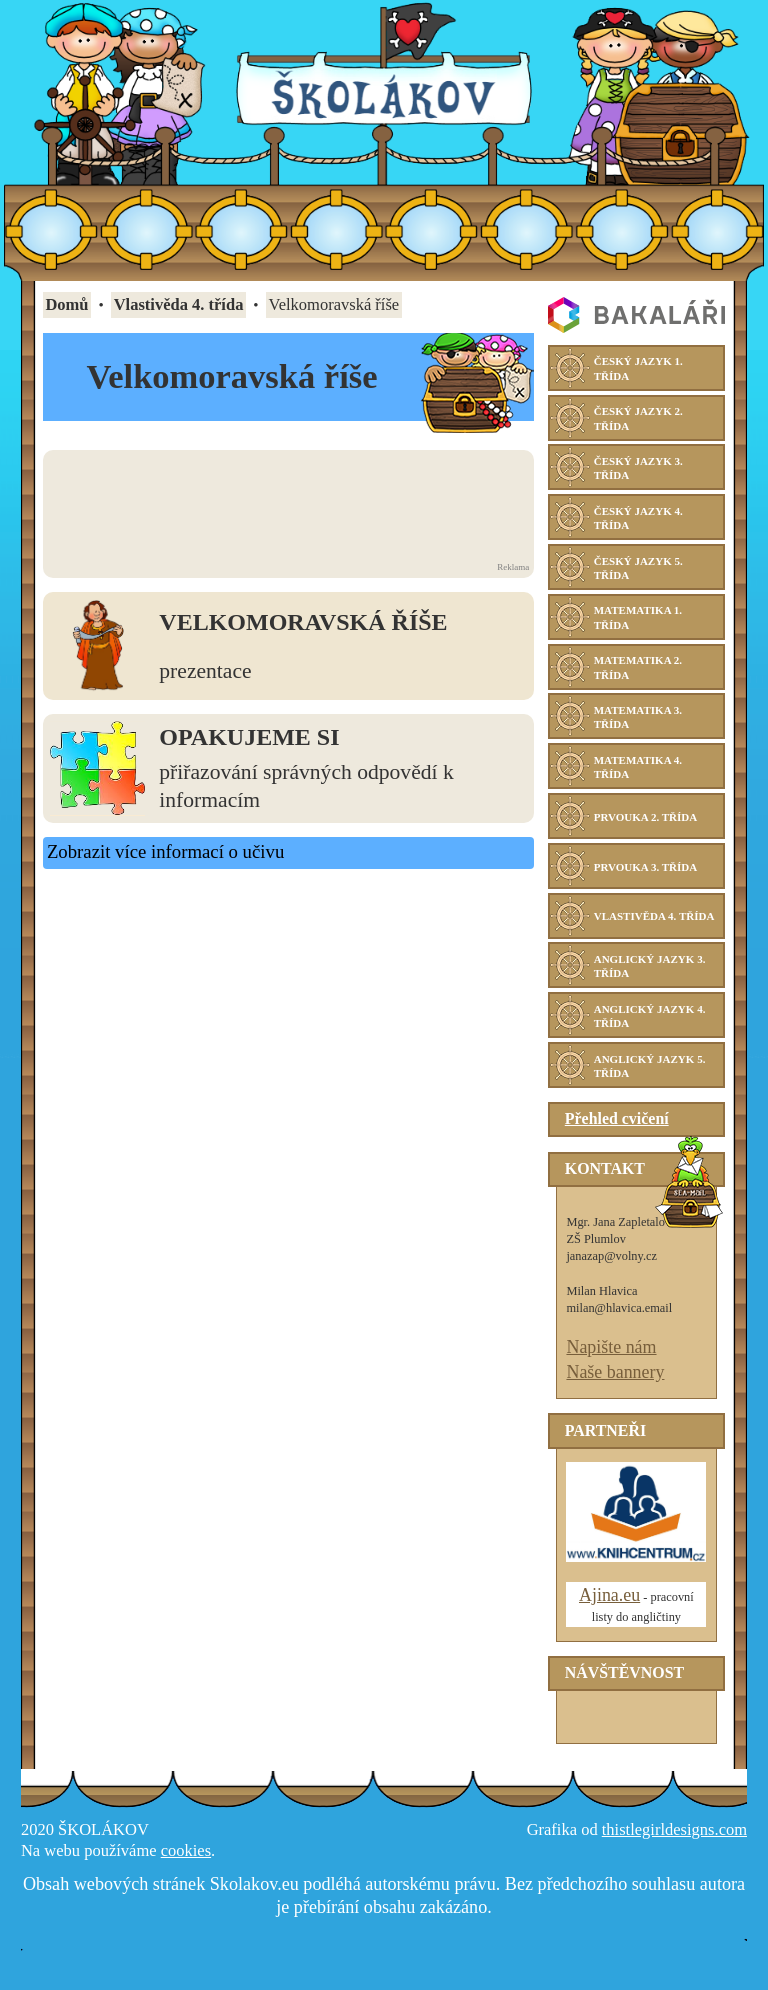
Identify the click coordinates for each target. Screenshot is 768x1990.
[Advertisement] (288, 505)
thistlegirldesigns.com (674, 1850)
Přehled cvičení (617, 1140)
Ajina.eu (609, 1617)
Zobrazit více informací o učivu (165, 851)
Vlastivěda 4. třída (179, 304)
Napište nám (611, 1368)
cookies (186, 1871)
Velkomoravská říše (303, 622)
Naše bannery (615, 1393)
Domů (66, 304)
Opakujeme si (249, 737)
